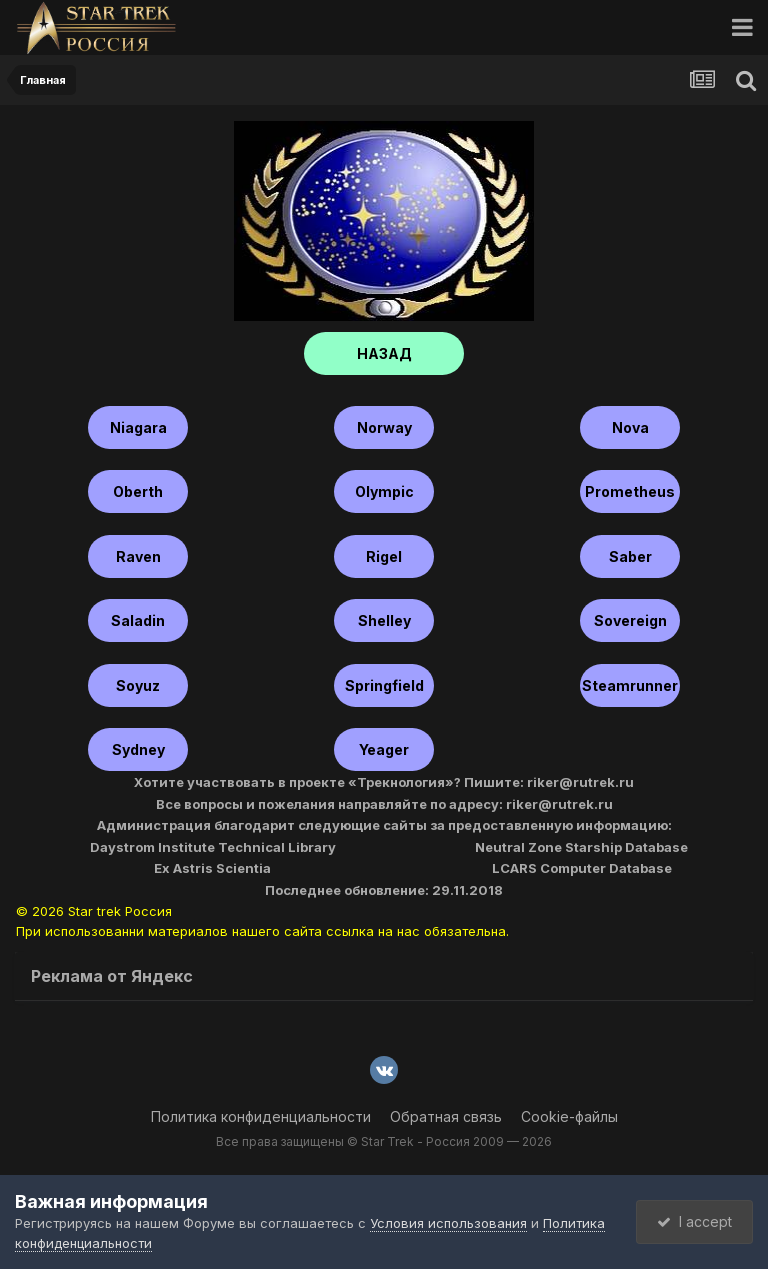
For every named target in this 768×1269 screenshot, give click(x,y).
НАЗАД (384, 353)
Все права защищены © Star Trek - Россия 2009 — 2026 (384, 1141)
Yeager (384, 749)
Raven (138, 556)
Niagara (138, 427)
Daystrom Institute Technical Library (213, 847)
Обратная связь (446, 1116)
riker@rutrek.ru (580, 782)
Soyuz (138, 685)
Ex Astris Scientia (212, 868)
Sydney (138, 749)
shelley (384, 620)
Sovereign (630, 620)
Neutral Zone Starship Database (581, 847)
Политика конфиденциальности (261, 1116)
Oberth (138, 491)
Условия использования (448, 1223)
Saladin (138, 620)
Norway (384, 427)
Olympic (384, 491)
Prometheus (630, 491)
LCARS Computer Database (582, 868)
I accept (694, 1221)
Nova (630, 427)
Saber (630, 556)
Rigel (384, 556)
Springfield (384, 685)
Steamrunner (630, 685)
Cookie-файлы (569, 1116)
